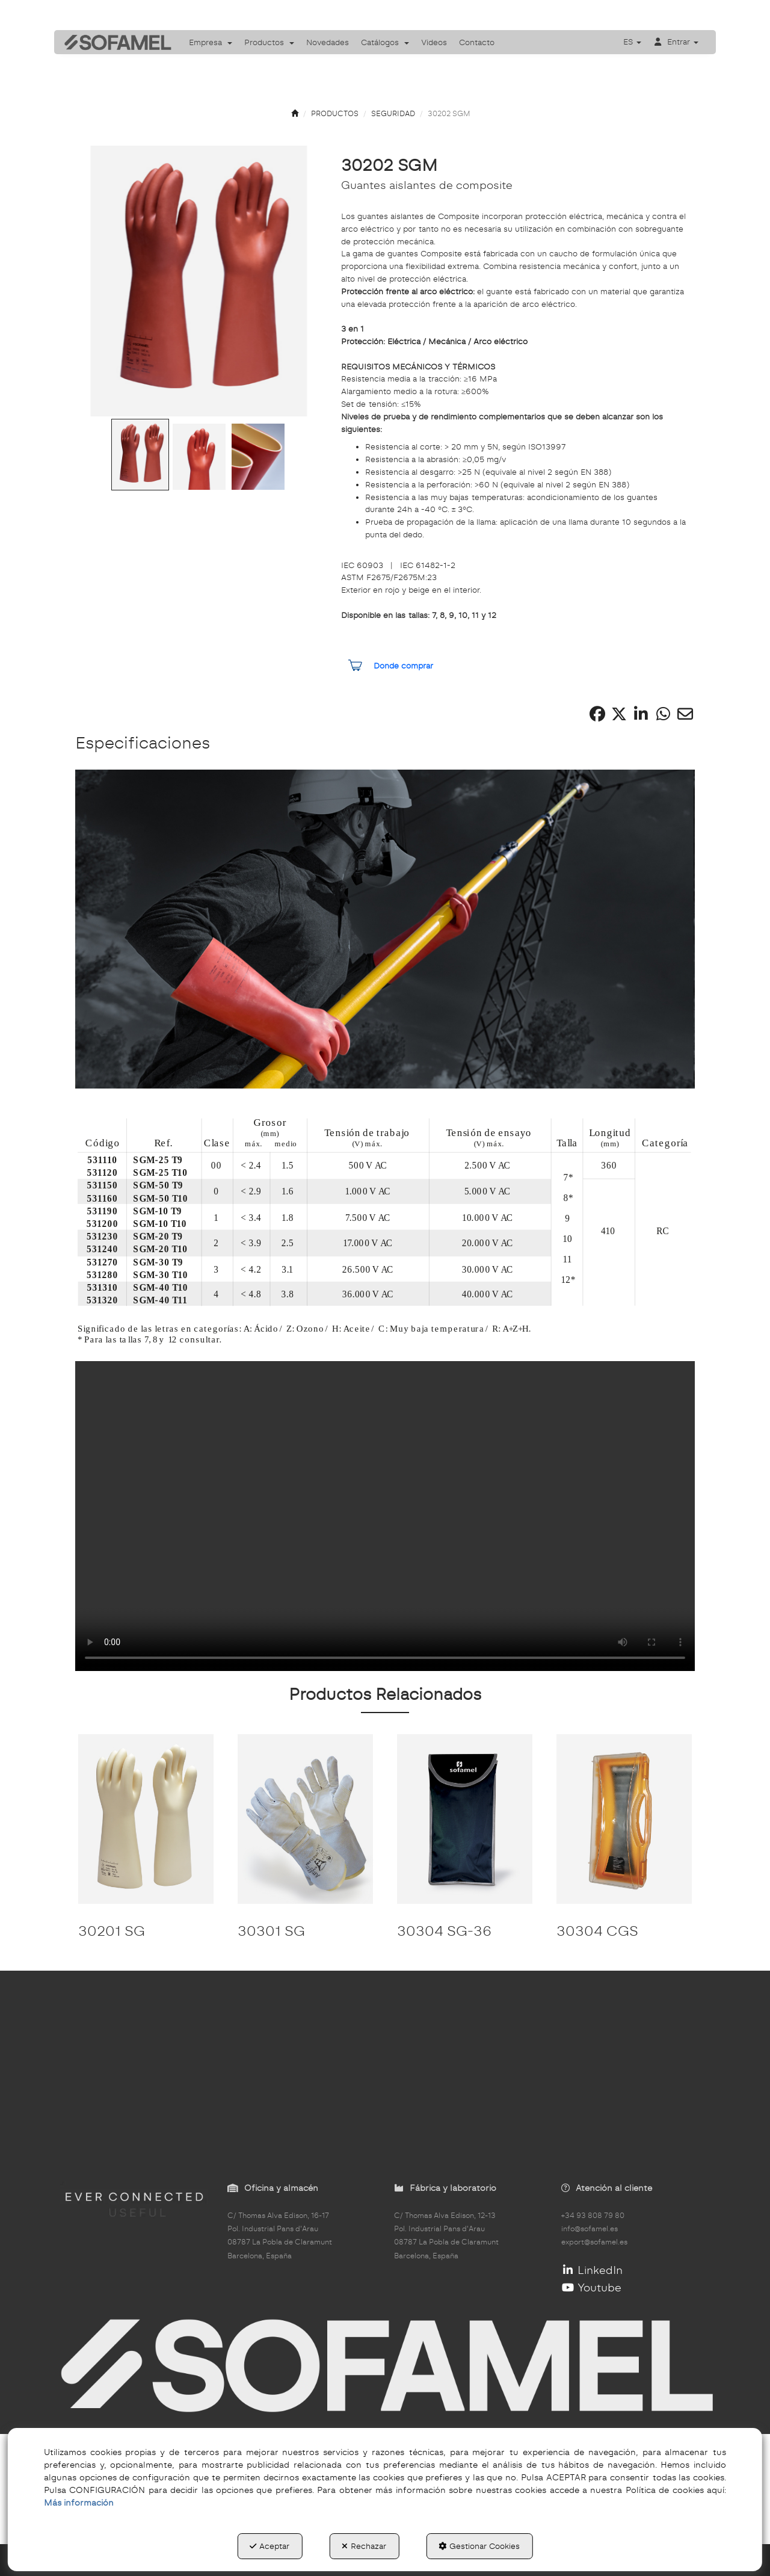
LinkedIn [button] (592, 2270)
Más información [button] (79, 2502)
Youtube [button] (591, 2287)
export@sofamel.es (594, 2242)
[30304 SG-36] (464, 1818)
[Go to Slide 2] (199, 456)
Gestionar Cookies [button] (479, 2546)
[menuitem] (210, 42)
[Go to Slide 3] (258, 456)
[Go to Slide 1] (140, 455)
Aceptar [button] (269, 2546)
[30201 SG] (146, 1818)
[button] (113, 42)
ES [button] (632, 41)
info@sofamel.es (589, 2229)
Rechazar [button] (364, 2546)
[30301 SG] (305, 1818)
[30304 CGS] (624, 1818)
